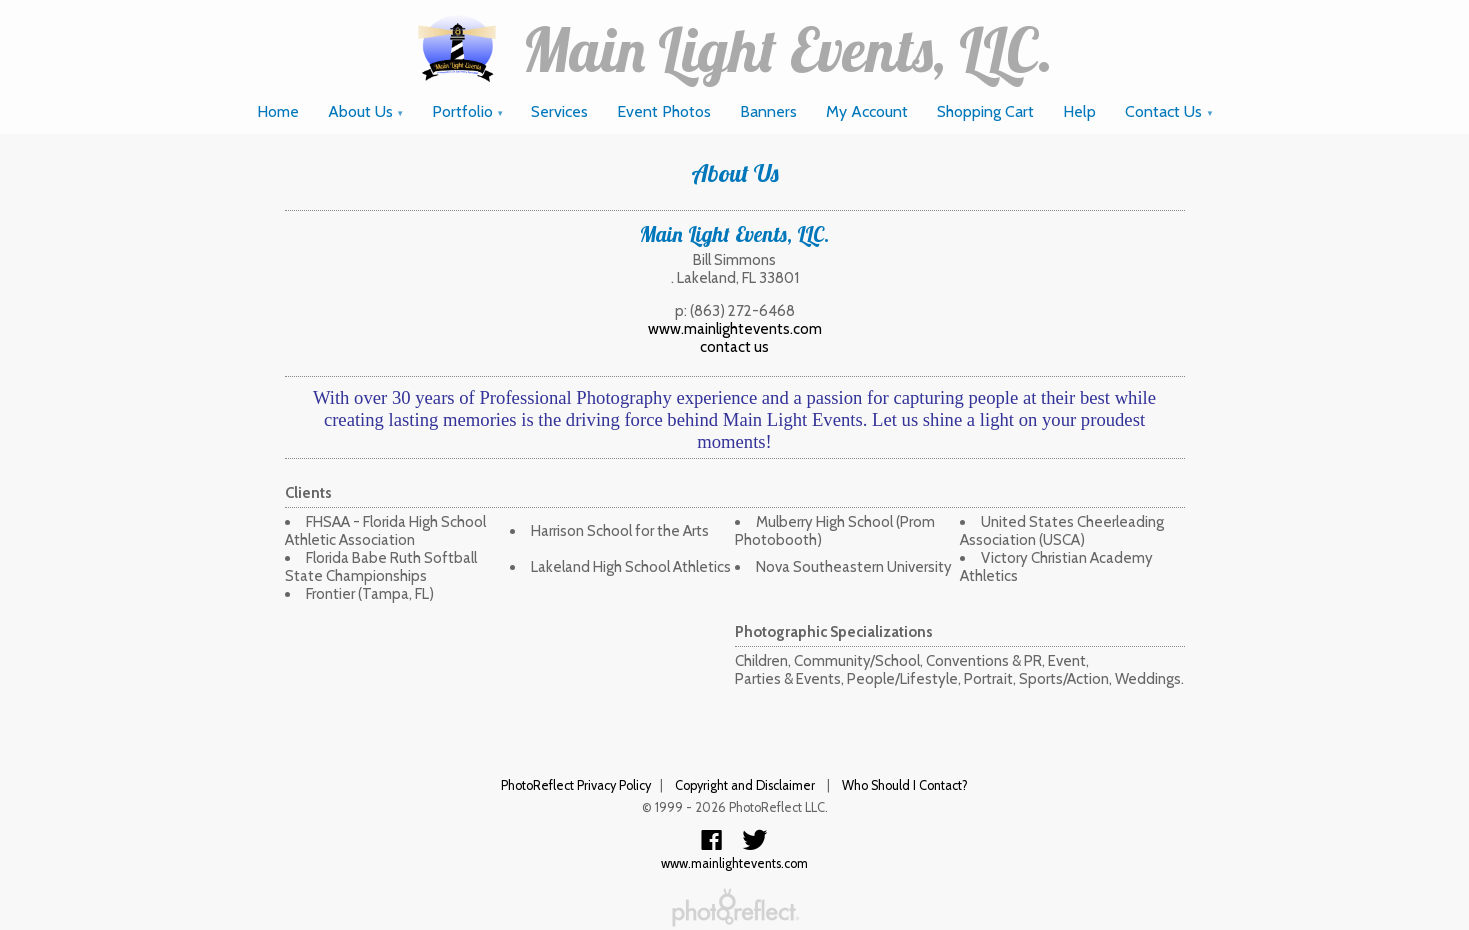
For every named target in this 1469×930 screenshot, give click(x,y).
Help (1079, 111)
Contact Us (1169, 111)
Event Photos (664, 111)
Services (559, 111)
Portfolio (468, 111)
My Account (867, 111)
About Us (366, 111)
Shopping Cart (985, 111)
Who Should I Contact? (905, 785)
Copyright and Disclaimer (746, 785)
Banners (768, 111)
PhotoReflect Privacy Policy (576, 785)
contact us (734, 347)
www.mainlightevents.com (735, 329)
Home (278, 111)
